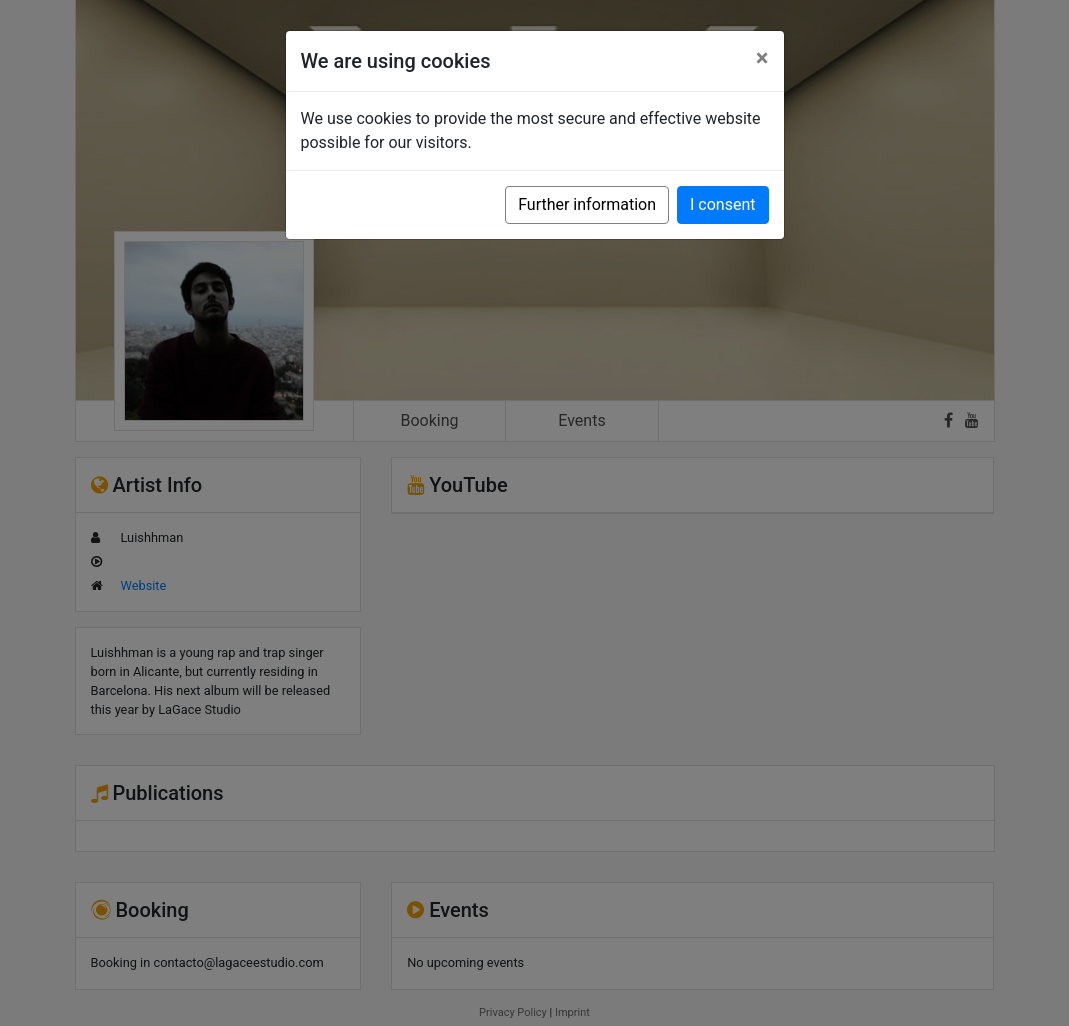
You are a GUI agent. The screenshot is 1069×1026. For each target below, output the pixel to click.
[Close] (762, 58)
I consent (722, 204)
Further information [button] (587, 204)
